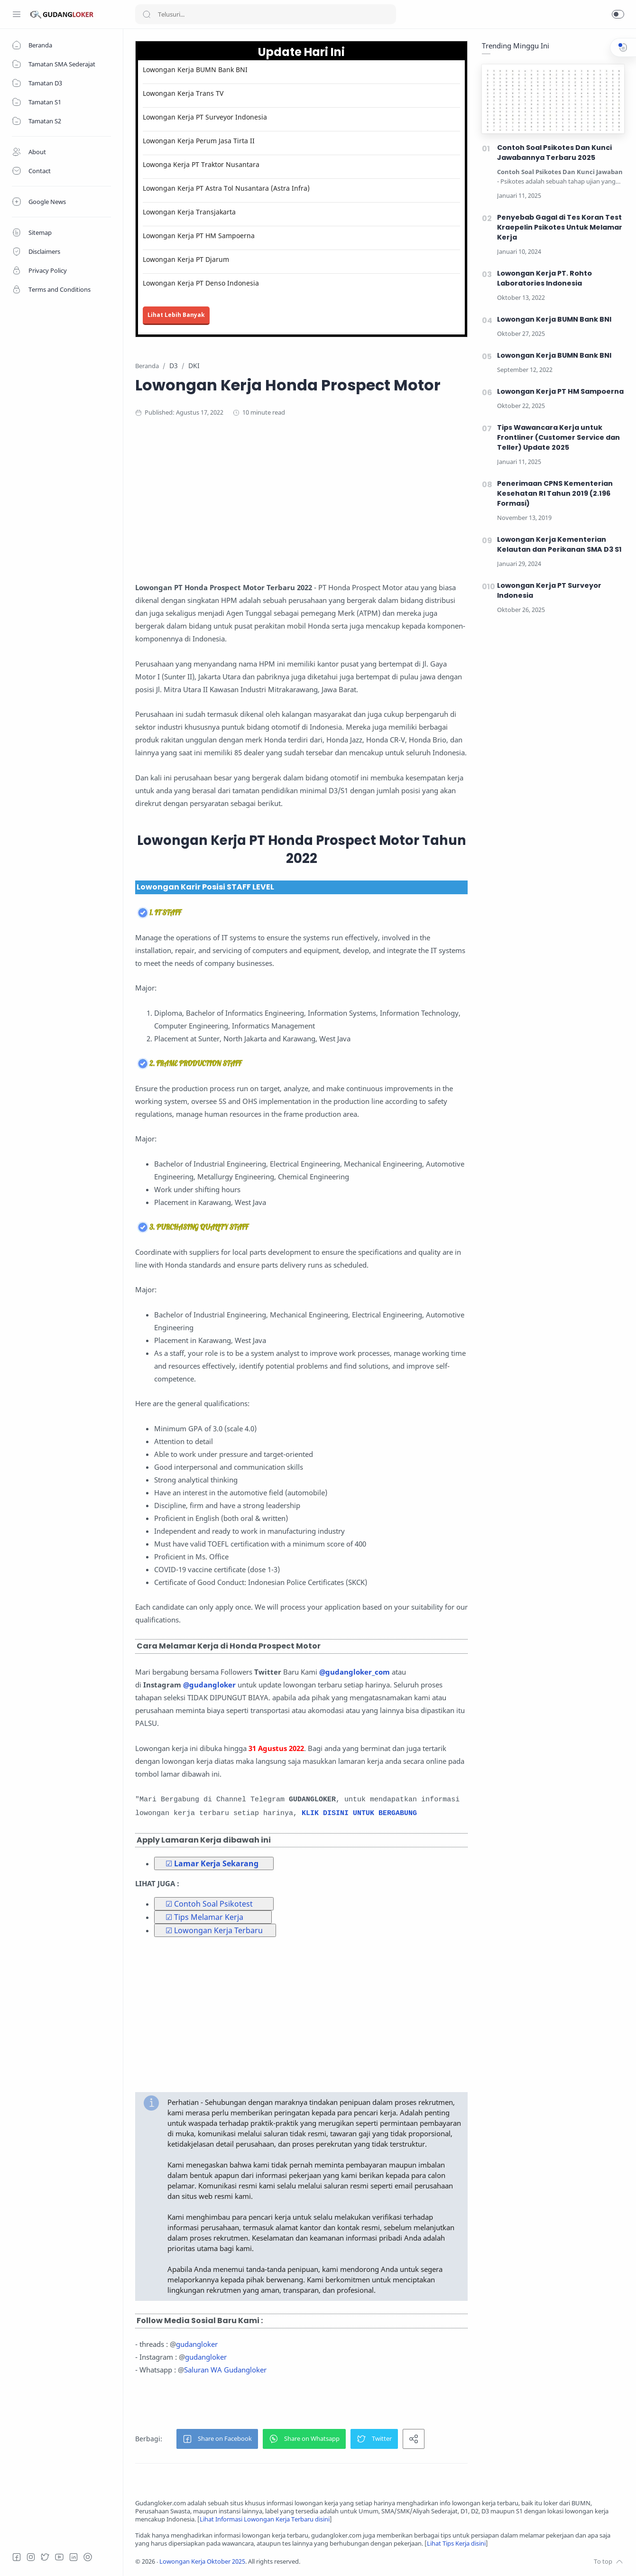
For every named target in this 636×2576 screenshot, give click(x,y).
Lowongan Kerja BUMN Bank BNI (195, 69)
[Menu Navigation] (16, 14)
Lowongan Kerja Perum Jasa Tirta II (199, 140)
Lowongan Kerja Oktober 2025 (202, 2561)
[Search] (265, 14)
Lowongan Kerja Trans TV (183, 93)
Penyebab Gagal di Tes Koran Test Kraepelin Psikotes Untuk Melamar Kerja (559, 227)
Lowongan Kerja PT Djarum (186, 259)
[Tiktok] (87, 2557)
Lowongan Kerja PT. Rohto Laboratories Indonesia (544, 278)
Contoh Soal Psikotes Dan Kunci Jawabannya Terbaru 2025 (554, 152)
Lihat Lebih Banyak (176, 315)
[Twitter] (45, 2557)
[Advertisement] (320, 502)
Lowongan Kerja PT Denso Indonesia (201, 282)
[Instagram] (31, 2557)
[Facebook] (16, 2557)
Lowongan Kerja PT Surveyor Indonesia (205, 116)
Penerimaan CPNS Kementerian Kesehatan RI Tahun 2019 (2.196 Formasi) (555, 493)
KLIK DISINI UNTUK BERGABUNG (359, 1813)
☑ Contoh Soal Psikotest (209, 1904)
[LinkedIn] (73, 2557)
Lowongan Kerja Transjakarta (189, 211)
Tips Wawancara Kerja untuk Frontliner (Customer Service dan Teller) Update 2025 (558, 437)
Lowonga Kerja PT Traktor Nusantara (201, 164)
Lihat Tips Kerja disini (456, 2543)
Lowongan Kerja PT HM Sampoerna (199, 235)
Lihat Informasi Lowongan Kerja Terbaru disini (265, 2519)
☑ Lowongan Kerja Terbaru (214, 1930)
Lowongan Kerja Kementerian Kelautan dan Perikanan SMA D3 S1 (559, 544)
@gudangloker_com (354, 1672)
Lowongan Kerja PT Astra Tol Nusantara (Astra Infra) (226, 188)
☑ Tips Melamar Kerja (204, 1917)
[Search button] (146, 14)
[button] (618, 14)
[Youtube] (59, 2557)
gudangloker (197, 2344)
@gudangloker (209, 1684)
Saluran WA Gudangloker (225, 2369)
